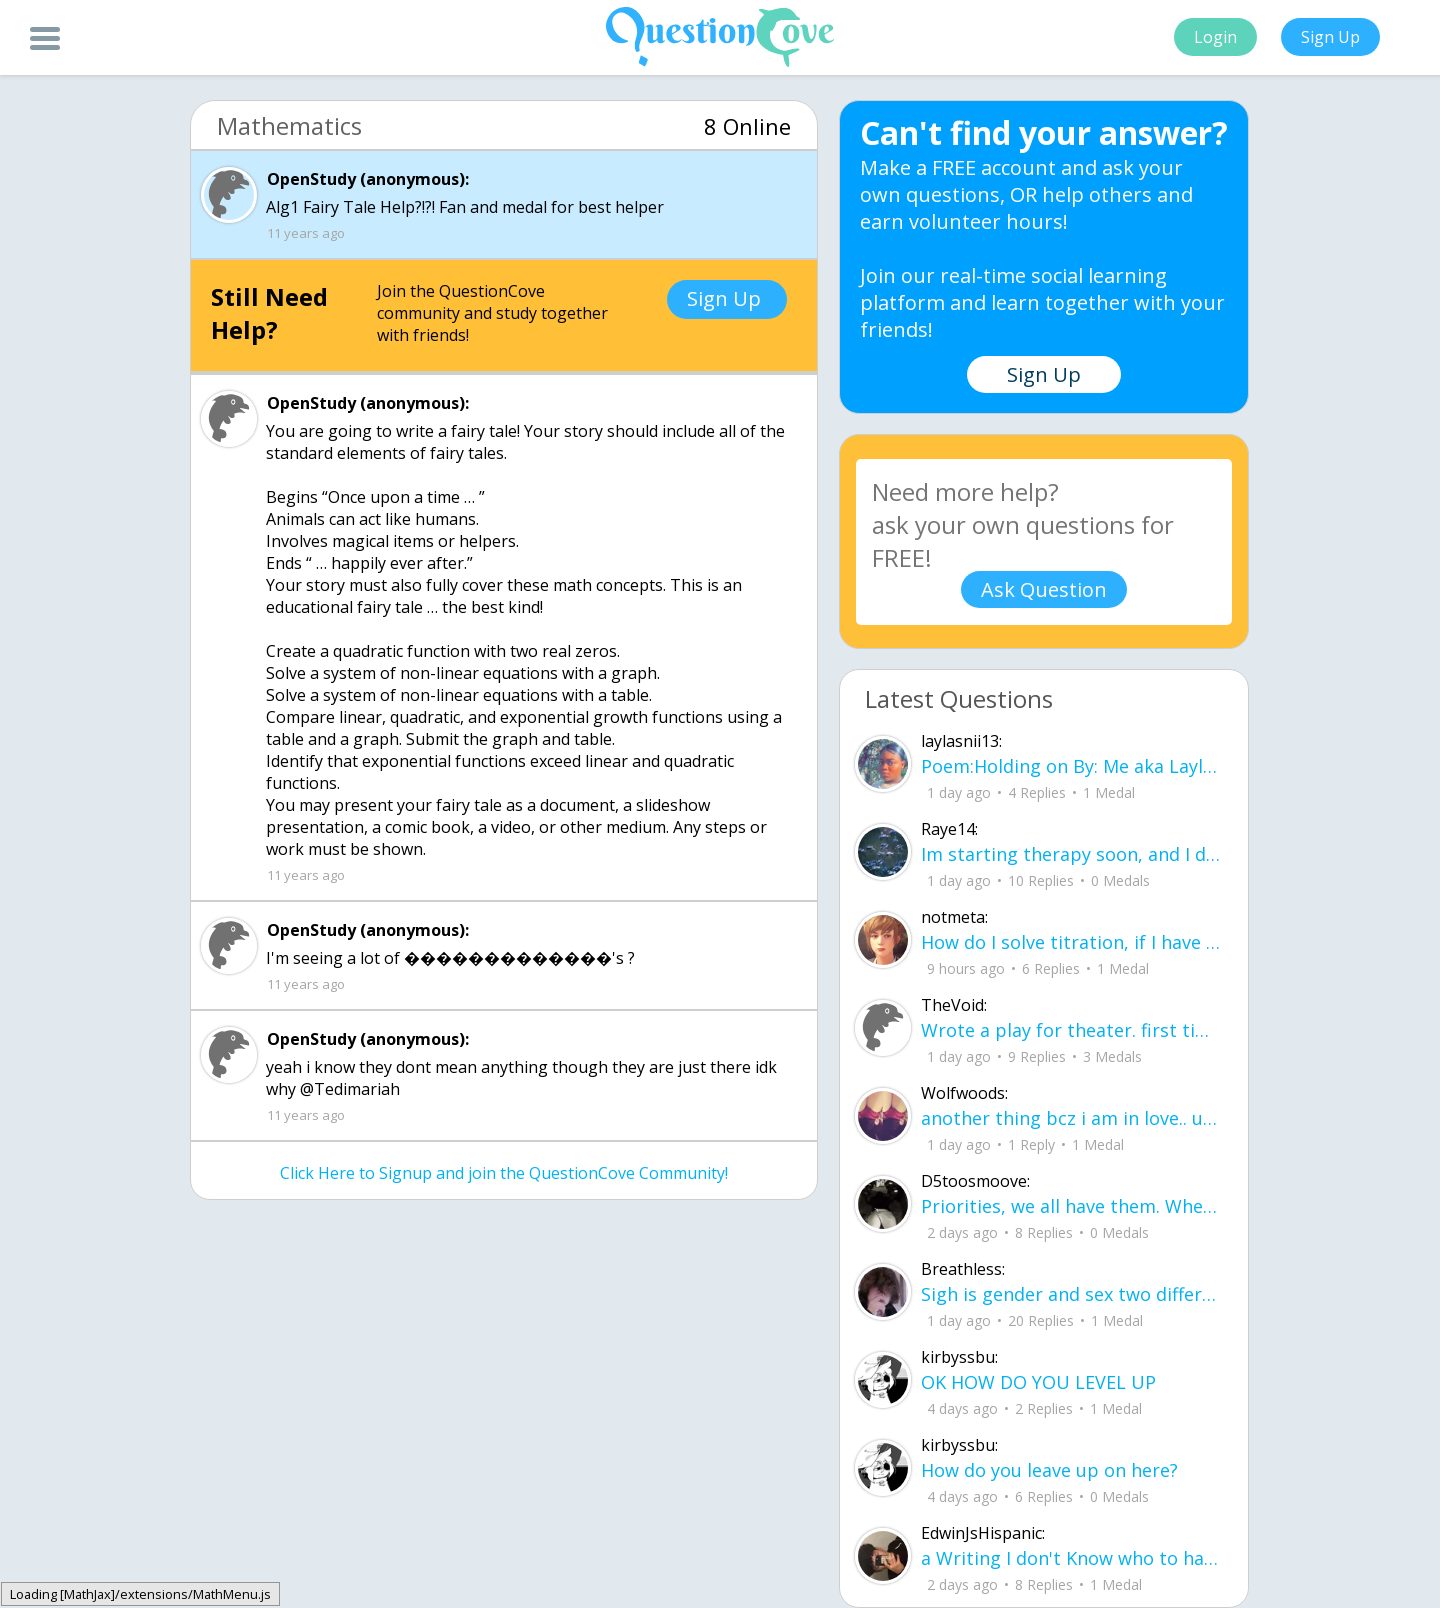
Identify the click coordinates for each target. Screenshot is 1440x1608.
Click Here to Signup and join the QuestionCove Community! (504, 1173)
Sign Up (1330, 37)
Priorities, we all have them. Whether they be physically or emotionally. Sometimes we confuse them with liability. (1072, 1206)
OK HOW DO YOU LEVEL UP (1038, 1382)
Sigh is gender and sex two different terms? (1072, 1294)
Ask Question (1044, 589)
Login (1215, 37)
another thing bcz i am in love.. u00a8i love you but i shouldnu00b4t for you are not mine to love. (1072, 1118)
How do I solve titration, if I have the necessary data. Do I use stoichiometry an (1072, 942)
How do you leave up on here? (1049, 1470)
